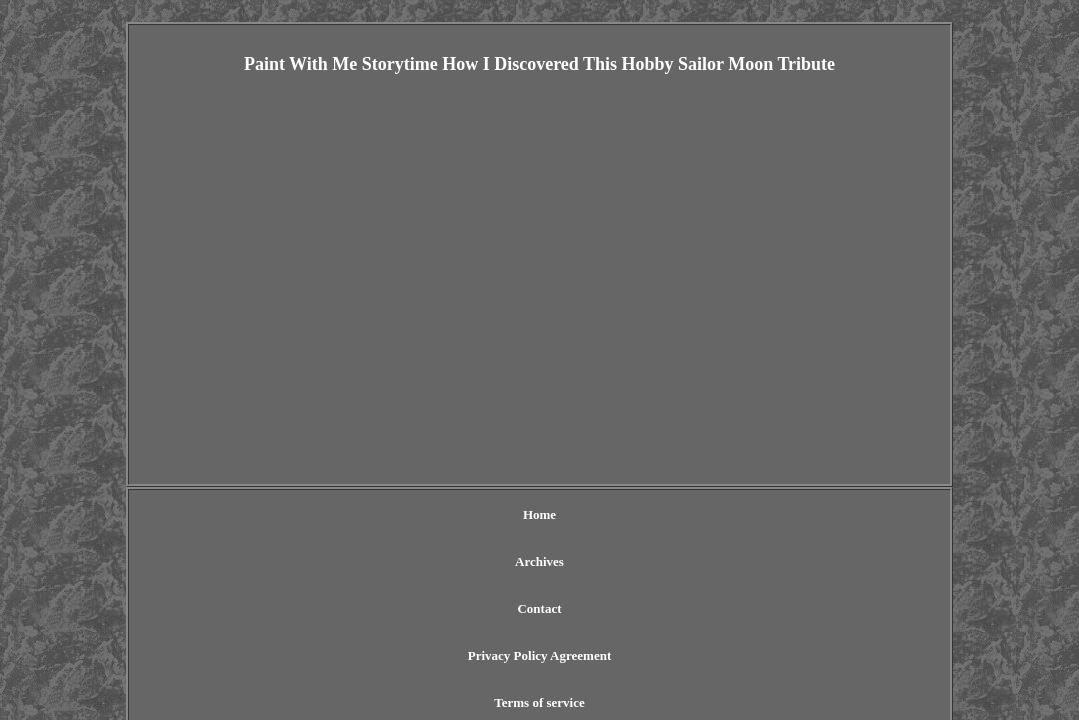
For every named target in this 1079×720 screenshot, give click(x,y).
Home (306, 514)
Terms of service (721, 514)
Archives (376, 514)
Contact (452, 514)
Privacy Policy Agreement (574, 514)
